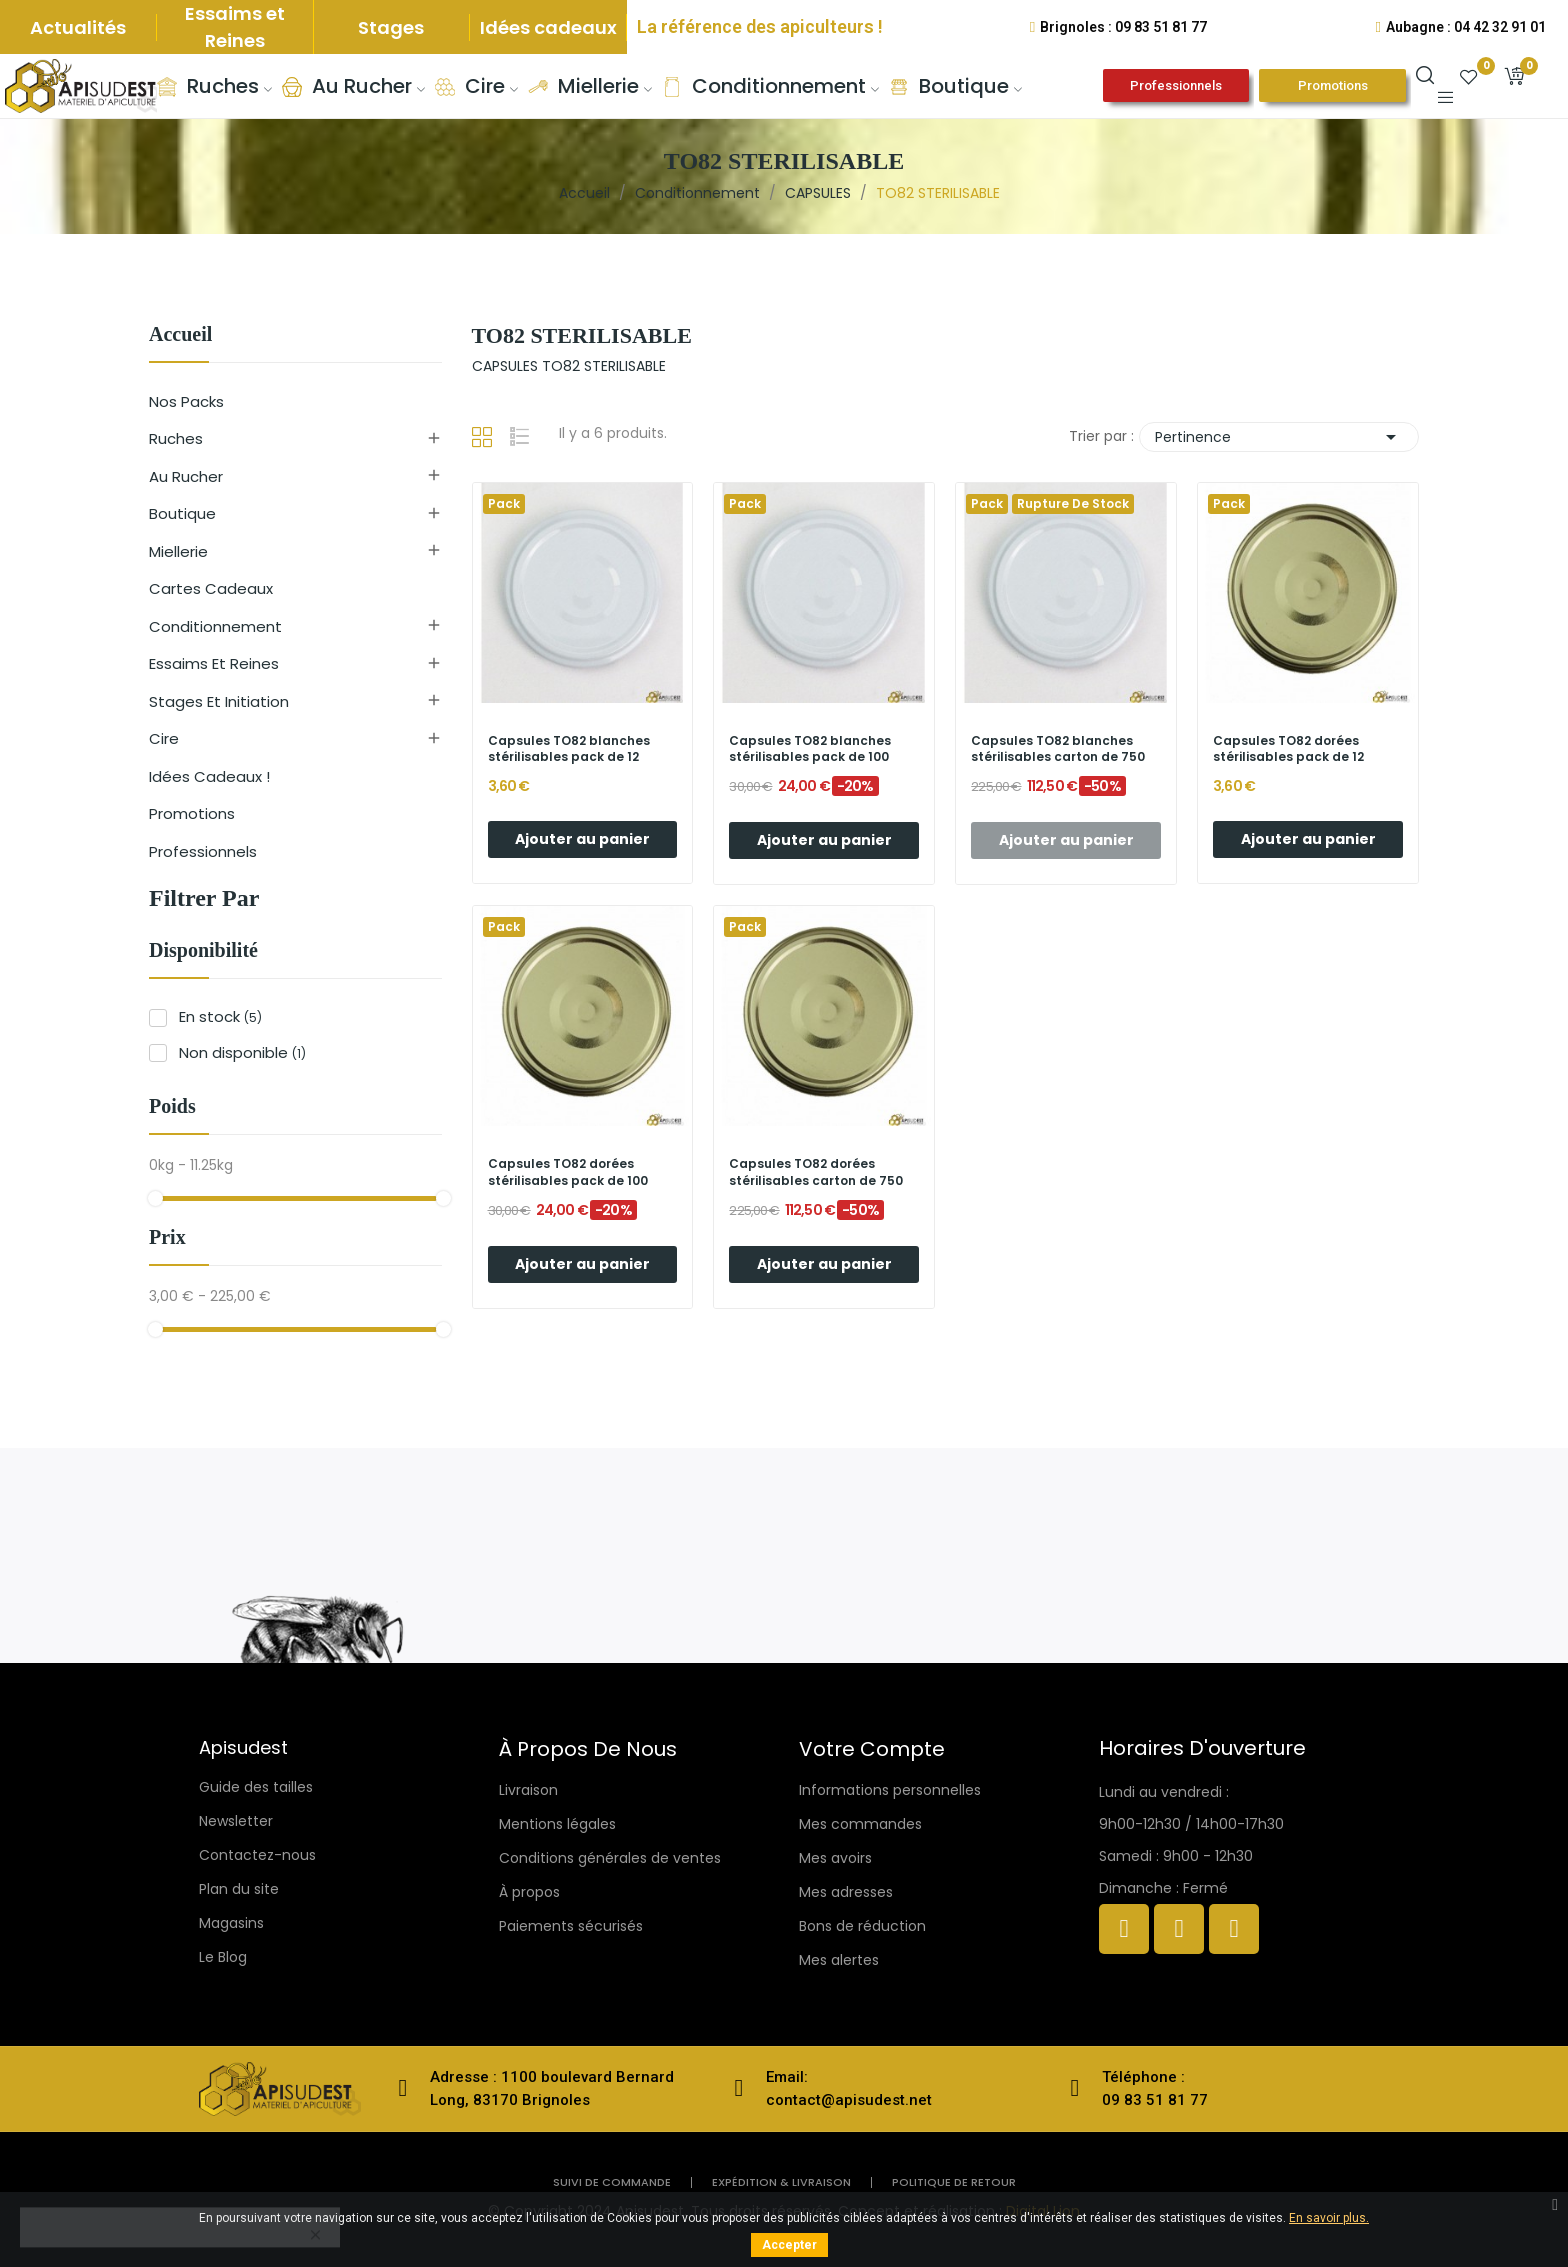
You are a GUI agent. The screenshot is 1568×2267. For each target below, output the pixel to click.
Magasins (231, 1923)
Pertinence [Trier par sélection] (1279, 437)
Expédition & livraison (781, 2182)
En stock (220, 1016)
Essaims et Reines (235, 27)
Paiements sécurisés (571, 1926)
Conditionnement (215, 626)
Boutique (182, 513)
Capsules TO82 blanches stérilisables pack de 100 (810, 749)
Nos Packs (186, 401)
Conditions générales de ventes (610, 1858)
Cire (164, 738)
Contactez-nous (257, 1855)
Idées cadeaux (548, 27)
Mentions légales (557, 1824)
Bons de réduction (862, 1926)
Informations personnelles (890, 1790)
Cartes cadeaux (211, 588)
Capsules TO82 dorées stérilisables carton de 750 (816, 1172)
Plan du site (239, 1889)
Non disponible (242, 1052)
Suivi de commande (612, 2182)
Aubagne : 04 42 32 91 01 (1466, 27)
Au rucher (186, 476)
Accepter (789, 2245)
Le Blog (223, 1957)
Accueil (180, 334)
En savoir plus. (1329, 2218)
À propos (529, 1892)
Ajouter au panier (582, 839)
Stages (391, 27)
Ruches (176, 438)
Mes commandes (860, 1824)
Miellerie (178, 551)
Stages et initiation (219, 701)
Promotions (192, 813)
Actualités (78, 27)
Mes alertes (839, 1960)
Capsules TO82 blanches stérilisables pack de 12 (569, 749)
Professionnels (203, 851)
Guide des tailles (256, 1787)
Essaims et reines (214, 663)
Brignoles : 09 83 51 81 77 (1123, 27)
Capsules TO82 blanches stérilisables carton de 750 (1058, 749)
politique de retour (954, 2182)
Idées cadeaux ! (209, 776)
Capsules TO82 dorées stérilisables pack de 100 (568, 1172)
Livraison (528, 1790)
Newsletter (236, 1821)
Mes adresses (846, 1892)
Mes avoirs (835, 1858)
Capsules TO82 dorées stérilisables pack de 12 (1288, 749)
